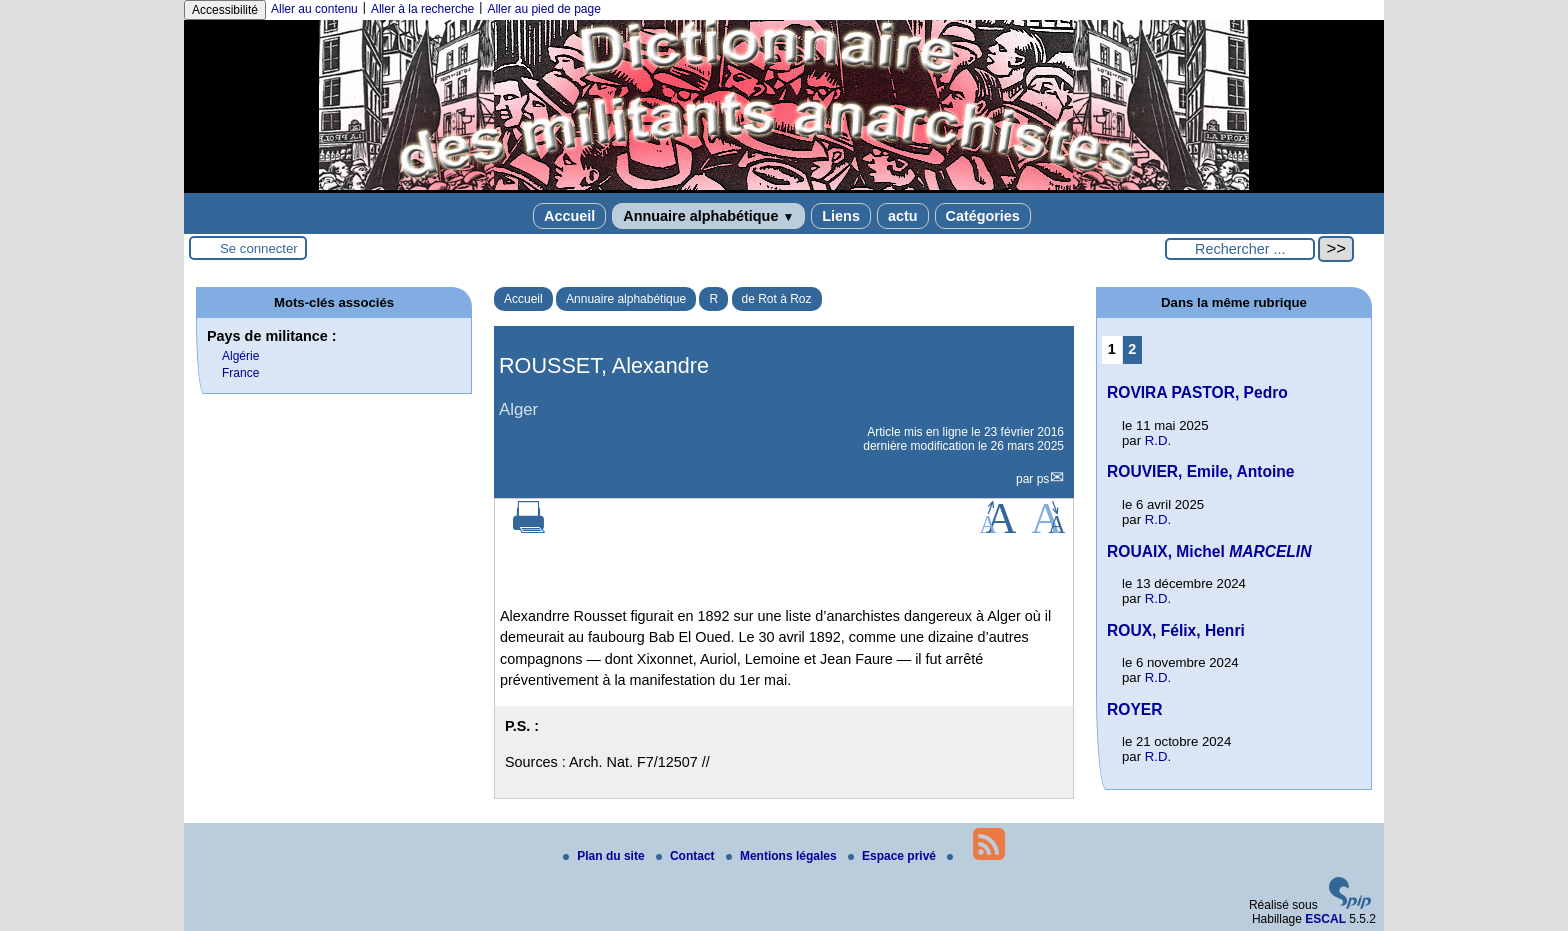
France (240, 373)
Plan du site (605, 856)
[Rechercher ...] (1240, 249)
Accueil (569, 216)
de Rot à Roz (777, 299)
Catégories (983, 216)
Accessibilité (225, 10)
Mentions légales (783, 856)
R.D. (1158, 440)
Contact (687, 856)
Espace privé (893, 856)
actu (903, 216)
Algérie (240, 356)
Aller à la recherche (422, 9)
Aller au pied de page (543, 9)
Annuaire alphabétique (708, 216)
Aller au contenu (314, 9)
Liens (841, 216)
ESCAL (1325, 919)
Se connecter (259, 248)
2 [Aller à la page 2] (1132, 349)
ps (1043, 479)
